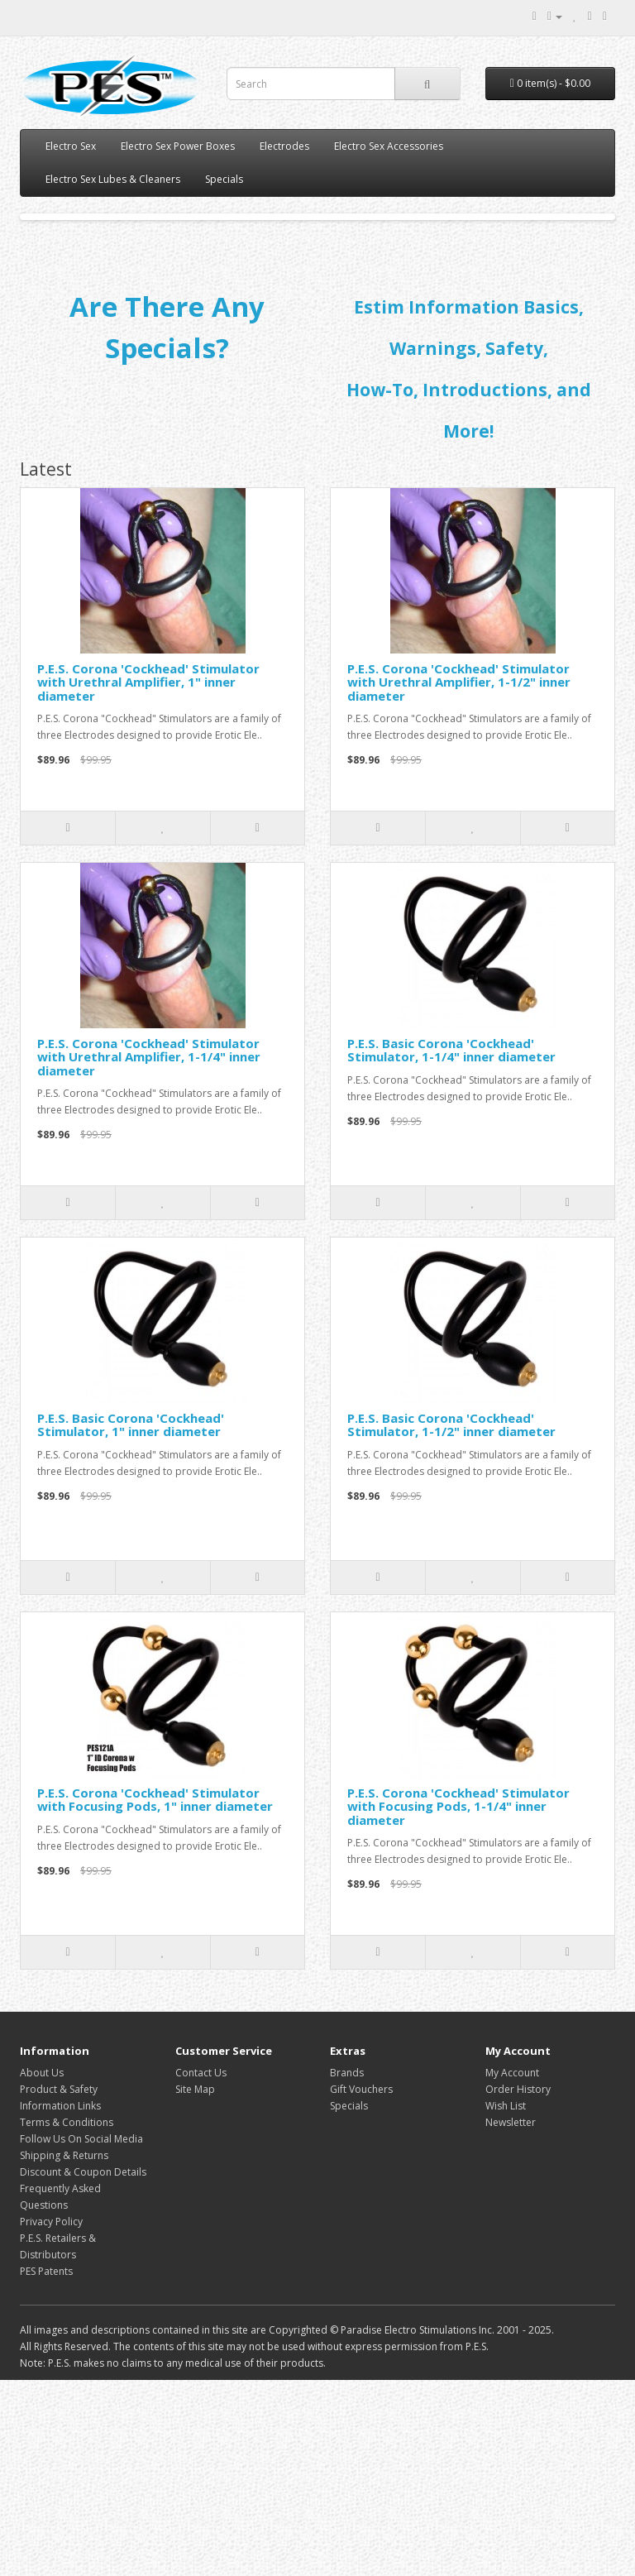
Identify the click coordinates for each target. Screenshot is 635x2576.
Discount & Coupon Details (83, 2368)
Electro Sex (70, 146)
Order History (518, 2285)
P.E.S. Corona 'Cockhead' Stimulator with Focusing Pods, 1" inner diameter (155, 1995)
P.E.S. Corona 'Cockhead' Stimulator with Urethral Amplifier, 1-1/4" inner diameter (148, 1253)
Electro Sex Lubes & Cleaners (112, 179)
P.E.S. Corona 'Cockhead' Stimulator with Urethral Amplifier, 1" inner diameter (148, 878)
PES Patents (46, 2467)
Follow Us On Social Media (81, 2335)
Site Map (195, 2285)
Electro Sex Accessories (388, 146)
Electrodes (284, 146)
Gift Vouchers (361, 2285)
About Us (42, 2269)
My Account (512, 2269)
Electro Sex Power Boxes (178, 146)
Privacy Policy (51, 2418)
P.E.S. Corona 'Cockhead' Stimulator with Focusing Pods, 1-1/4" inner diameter (458, 2002)
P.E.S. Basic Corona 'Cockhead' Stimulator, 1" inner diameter (130, 1621)
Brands (347, 2269)
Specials (224, 179)
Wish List (505, 2302)
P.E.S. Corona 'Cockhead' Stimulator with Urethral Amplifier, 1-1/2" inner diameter (459, 878)
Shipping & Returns (64, 2351)
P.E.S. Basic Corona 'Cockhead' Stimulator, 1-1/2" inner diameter (451, 1621)
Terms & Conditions (66, 2318)
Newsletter (510, 2318)
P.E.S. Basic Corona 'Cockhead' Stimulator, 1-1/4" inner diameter (451, 1246)
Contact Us (201, 2269)
